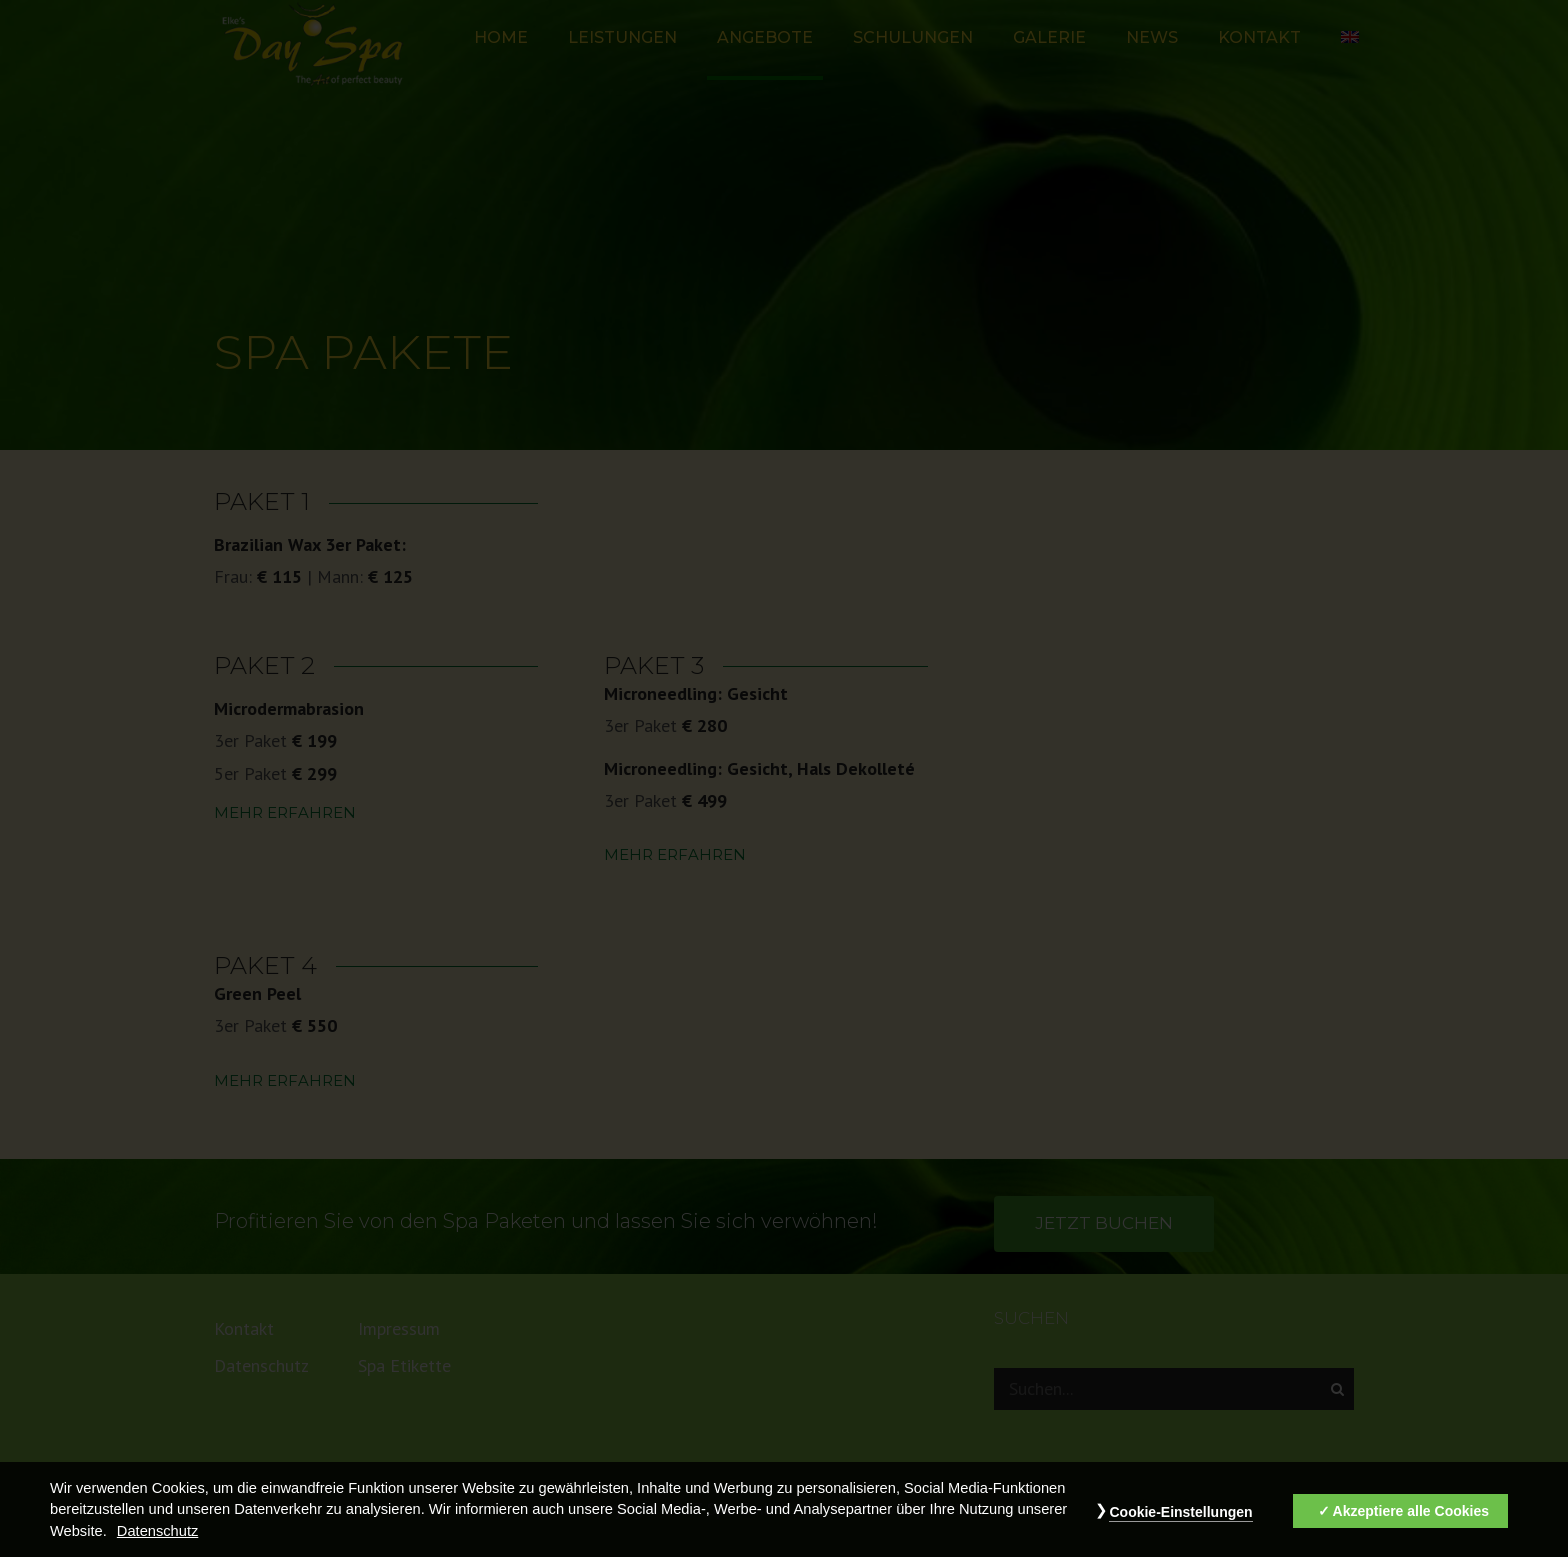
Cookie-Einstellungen (1180, 1513)
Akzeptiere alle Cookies (1411, 1512)
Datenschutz (157, 1532)
